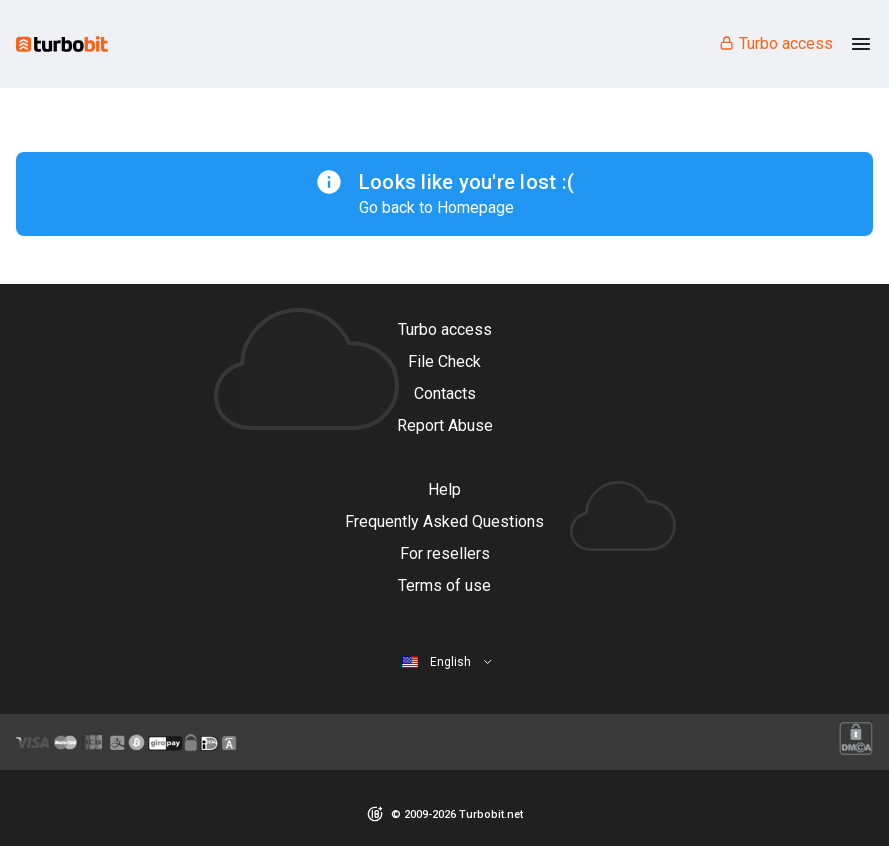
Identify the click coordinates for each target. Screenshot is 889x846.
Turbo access (775, 43)
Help (444, 489)
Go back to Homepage (436, 207)
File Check (444, 361)
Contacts (445, 393)
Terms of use (444, 585)
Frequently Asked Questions (444, 521)
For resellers (445, 553)
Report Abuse (445, 425)
